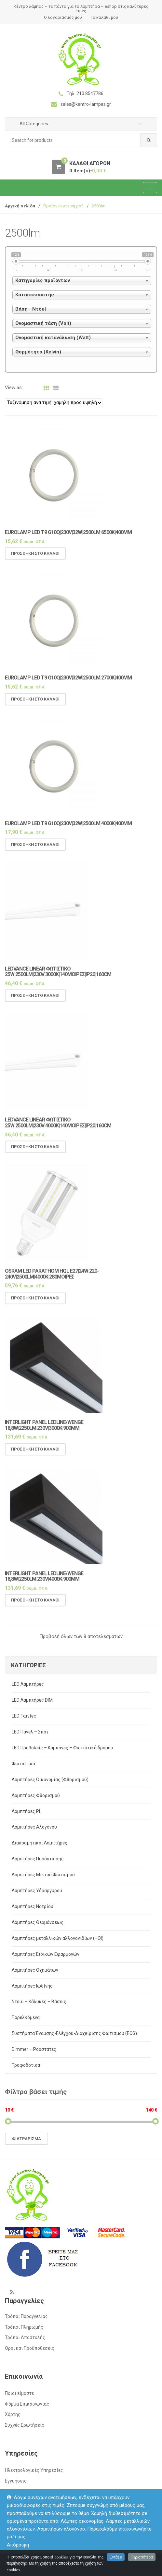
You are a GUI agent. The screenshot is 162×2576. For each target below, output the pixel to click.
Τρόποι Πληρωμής (24, 2327)
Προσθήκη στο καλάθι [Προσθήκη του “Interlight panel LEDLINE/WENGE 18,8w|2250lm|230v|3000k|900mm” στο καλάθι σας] (35, 1455)
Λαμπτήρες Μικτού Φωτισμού (43, 1874)
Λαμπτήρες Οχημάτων (35, 1970)
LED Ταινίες (24, 1716)
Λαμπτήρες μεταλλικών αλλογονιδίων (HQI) (57, 1938)
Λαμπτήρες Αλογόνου (34, 1827)
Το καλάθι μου (104, 17)
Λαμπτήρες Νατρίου (32, 1906)
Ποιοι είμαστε (19, 2393)
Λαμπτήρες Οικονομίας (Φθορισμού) (50, 1779)
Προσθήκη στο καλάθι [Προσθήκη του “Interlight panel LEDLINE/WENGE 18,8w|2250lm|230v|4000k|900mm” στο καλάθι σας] (35, 1606)
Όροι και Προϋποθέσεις (29, 2348)
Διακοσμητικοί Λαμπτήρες (39, 1842)
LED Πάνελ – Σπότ (30, 1731)
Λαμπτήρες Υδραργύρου (37, 1890)
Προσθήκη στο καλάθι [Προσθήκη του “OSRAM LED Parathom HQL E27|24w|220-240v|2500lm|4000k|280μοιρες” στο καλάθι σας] (35, 1303)
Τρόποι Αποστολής (25, 2337)
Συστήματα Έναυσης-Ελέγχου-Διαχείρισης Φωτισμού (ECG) (74, 2033)
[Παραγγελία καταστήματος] (53, 402)
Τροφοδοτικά (26, 2065)
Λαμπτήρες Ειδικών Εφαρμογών (45, 1954)
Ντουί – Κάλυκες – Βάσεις (39, 2001)
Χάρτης (12, 2414)
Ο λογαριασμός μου (63, 17)
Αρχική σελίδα (20, 205)
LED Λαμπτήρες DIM (32, 1700)
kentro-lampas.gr (41, 2564)
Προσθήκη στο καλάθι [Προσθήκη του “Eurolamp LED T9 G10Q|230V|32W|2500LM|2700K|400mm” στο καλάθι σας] (35, 705)
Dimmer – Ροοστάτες (34, 2049)
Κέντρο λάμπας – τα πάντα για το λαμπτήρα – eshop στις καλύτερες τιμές (81, 8)
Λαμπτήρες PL (26, 1811)
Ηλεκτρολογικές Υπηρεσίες (34, 2470)
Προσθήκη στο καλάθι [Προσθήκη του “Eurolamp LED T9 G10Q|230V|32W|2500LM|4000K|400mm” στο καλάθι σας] (35, 850)
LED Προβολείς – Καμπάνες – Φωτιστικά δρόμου (62, 1747)
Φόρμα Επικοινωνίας (27, 2404)
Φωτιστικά (23, 1763)
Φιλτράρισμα (26, 2138)
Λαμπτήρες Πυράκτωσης (38, 1858)
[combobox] (81, 140)
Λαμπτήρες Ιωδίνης (32, 1986)
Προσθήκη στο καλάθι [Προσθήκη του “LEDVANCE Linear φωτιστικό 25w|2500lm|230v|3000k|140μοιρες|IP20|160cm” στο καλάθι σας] (35, 1001)
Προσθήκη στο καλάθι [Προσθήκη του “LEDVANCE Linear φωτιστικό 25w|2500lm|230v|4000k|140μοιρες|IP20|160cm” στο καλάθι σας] (35, 1152)
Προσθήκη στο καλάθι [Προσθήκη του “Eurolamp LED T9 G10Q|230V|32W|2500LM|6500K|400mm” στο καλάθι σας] (35, 559)
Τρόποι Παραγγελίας (26, 2316)
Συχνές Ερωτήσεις (24, 2425)
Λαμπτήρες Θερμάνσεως (37, 1922)
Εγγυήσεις (16, 2481)
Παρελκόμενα (26, 2017)
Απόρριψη (18, 2545)
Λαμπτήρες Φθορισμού (36, 1795)
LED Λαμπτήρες (28, 1684)
